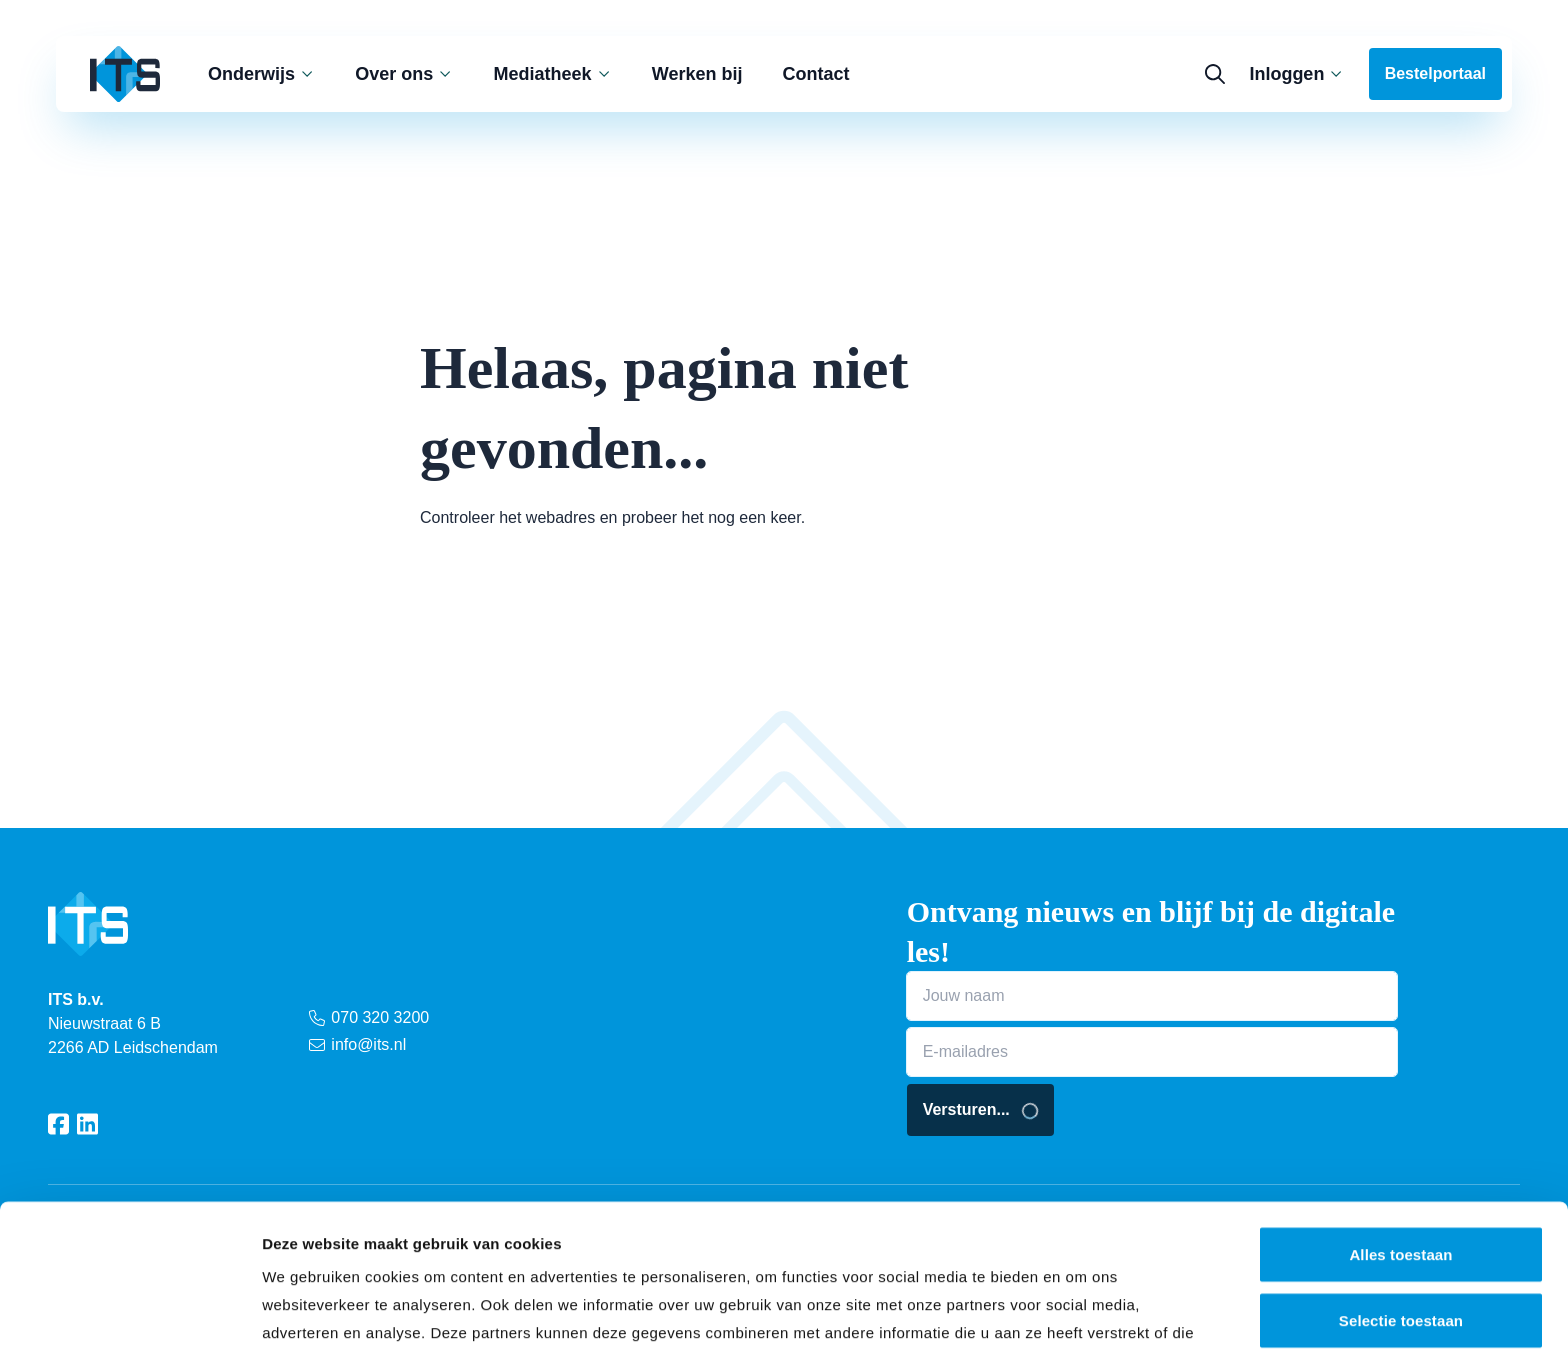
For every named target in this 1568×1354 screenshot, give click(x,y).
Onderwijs (261, 74)
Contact (816, 74)
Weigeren (1401, 1238)
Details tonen (1080, 1314)
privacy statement (400, 1241)
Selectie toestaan (1401, 1173)
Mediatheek (553, 74)
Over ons (404, 74)
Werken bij (697, 74)
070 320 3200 (369, 1017)
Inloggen (1296, 74)
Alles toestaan (1400, 1107)
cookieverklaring (593, 1241)
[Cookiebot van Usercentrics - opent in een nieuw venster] (129, 1315)
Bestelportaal (1435, 73)
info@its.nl (357, 1044)
